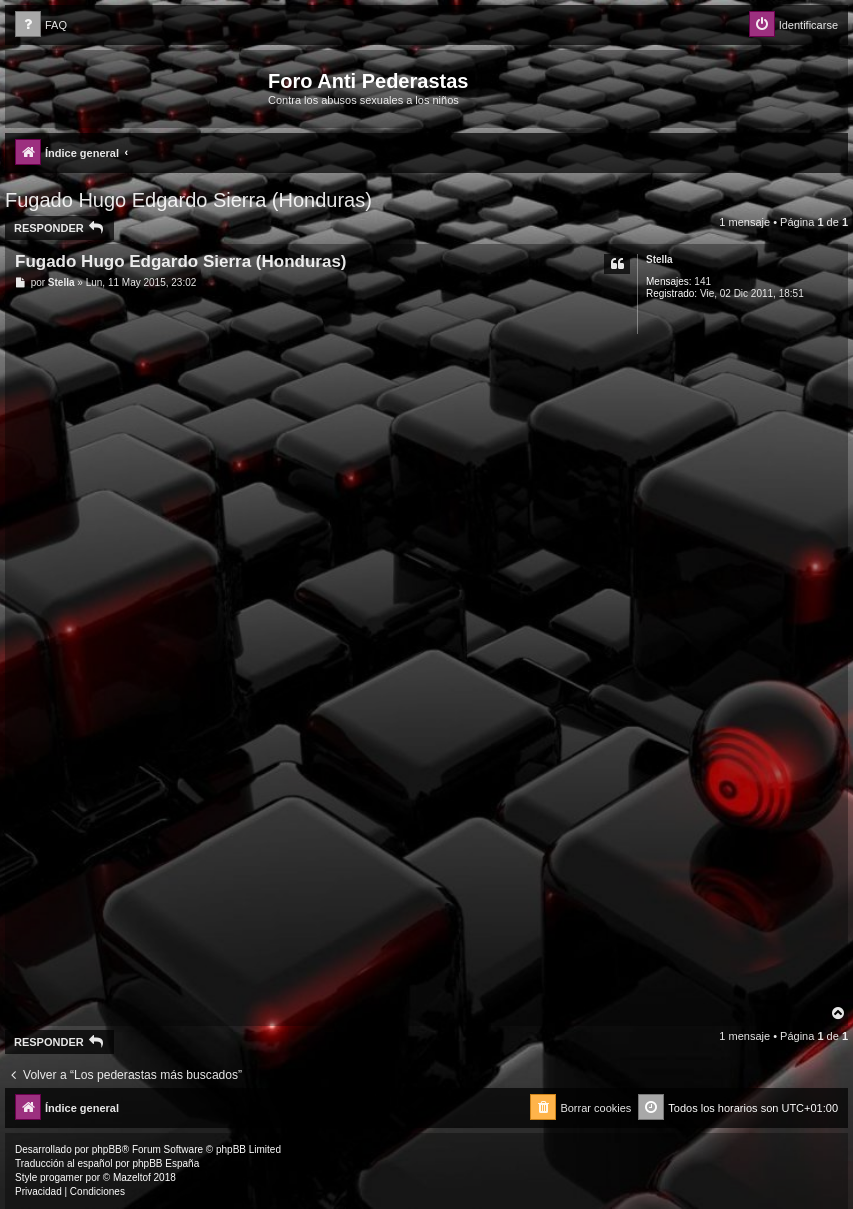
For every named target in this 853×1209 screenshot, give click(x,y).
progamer (61, 1177)
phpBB (107, 1149)
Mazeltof (132, 1177)
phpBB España (165, 1163)
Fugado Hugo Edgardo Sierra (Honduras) (188, 200)
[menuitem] (41, 25)
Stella (659, 259)
